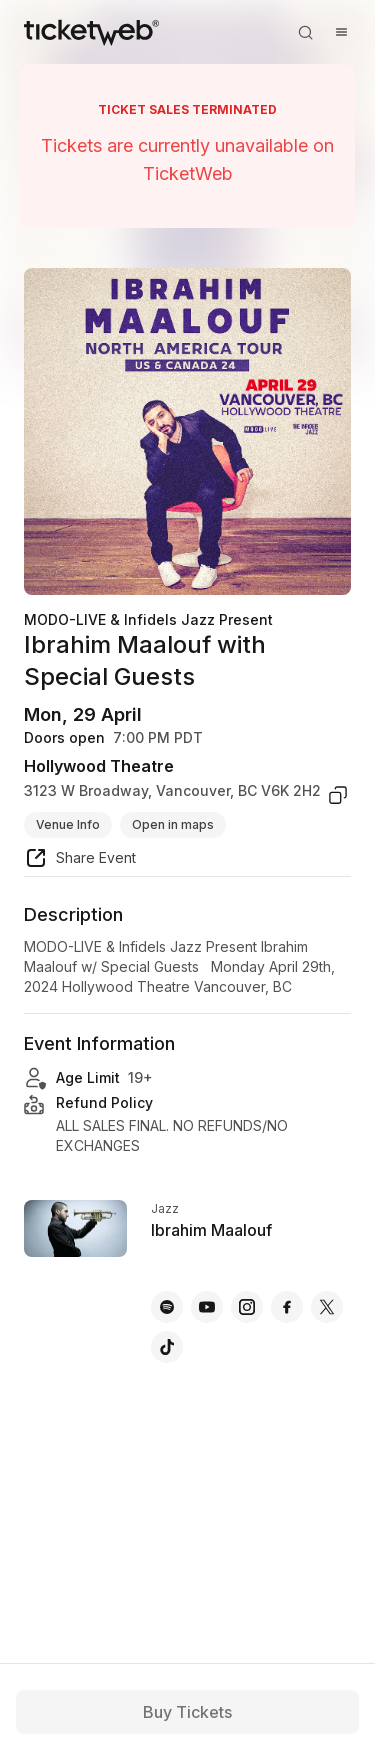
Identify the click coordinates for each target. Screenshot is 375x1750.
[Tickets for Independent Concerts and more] (91, 32)
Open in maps (173, 824)
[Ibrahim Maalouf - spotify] (167, 1307)
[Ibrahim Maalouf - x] (327, 1307)
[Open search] (305, 32)
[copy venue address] (338, 795)
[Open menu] (341, 32)
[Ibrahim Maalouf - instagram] (247, 1307)
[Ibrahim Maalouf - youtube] (207, 1307)
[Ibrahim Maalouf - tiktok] (167, 1347)
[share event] (80, 861)
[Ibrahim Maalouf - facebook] (287, 1307)
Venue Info (68, 824)
